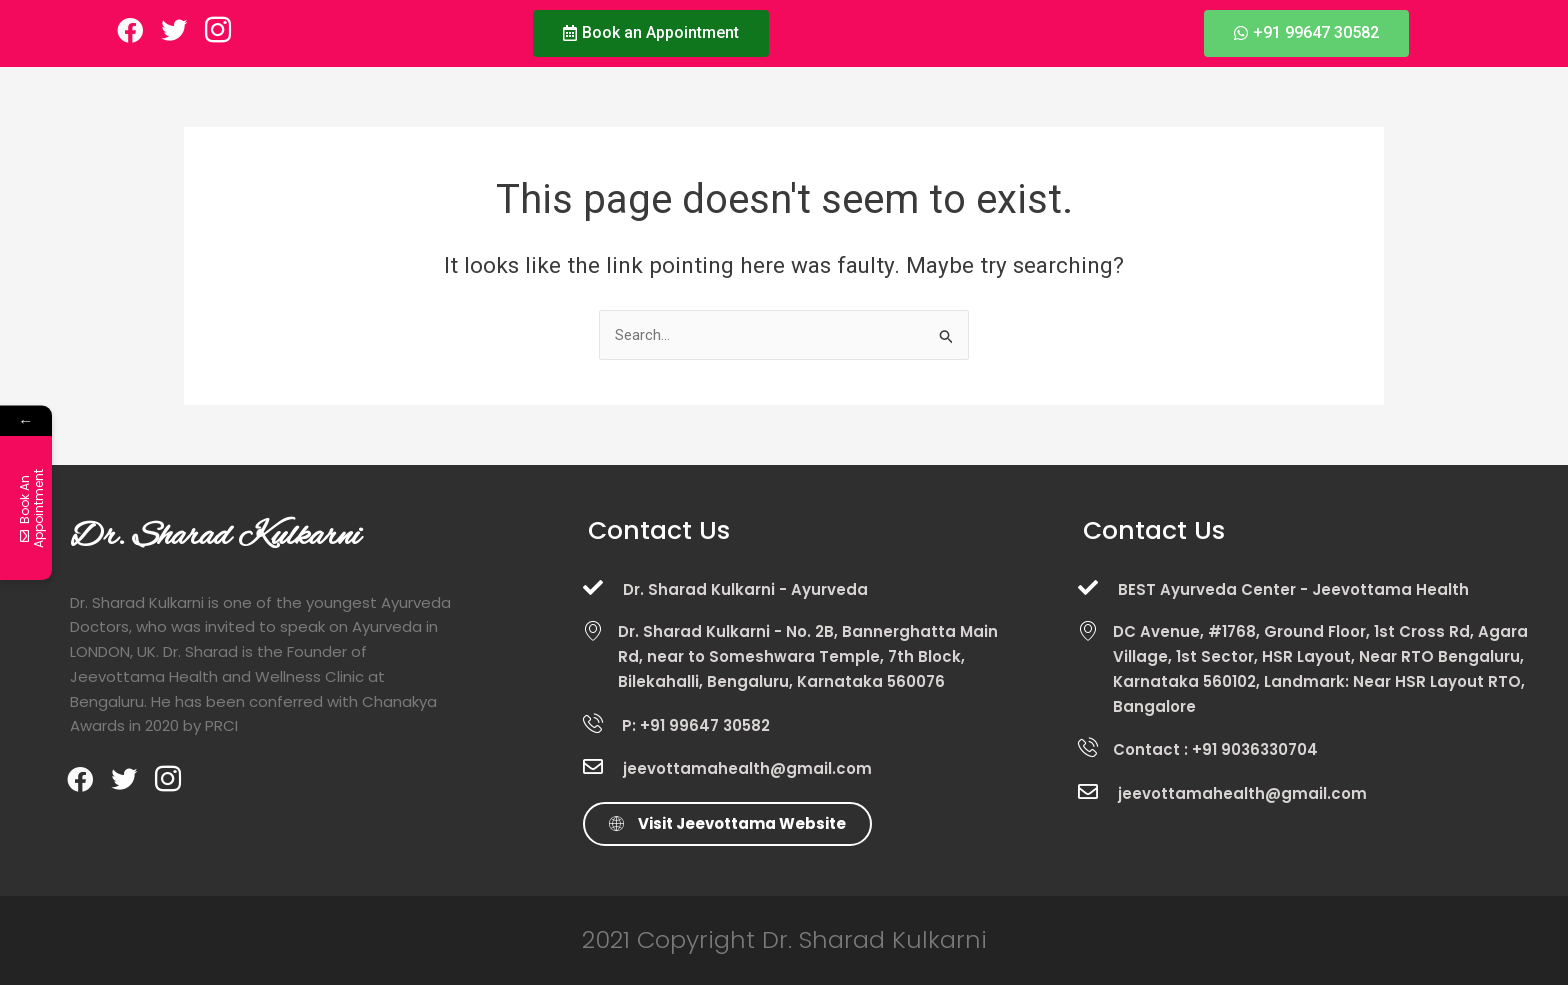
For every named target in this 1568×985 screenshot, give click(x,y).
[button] (651, 33)
